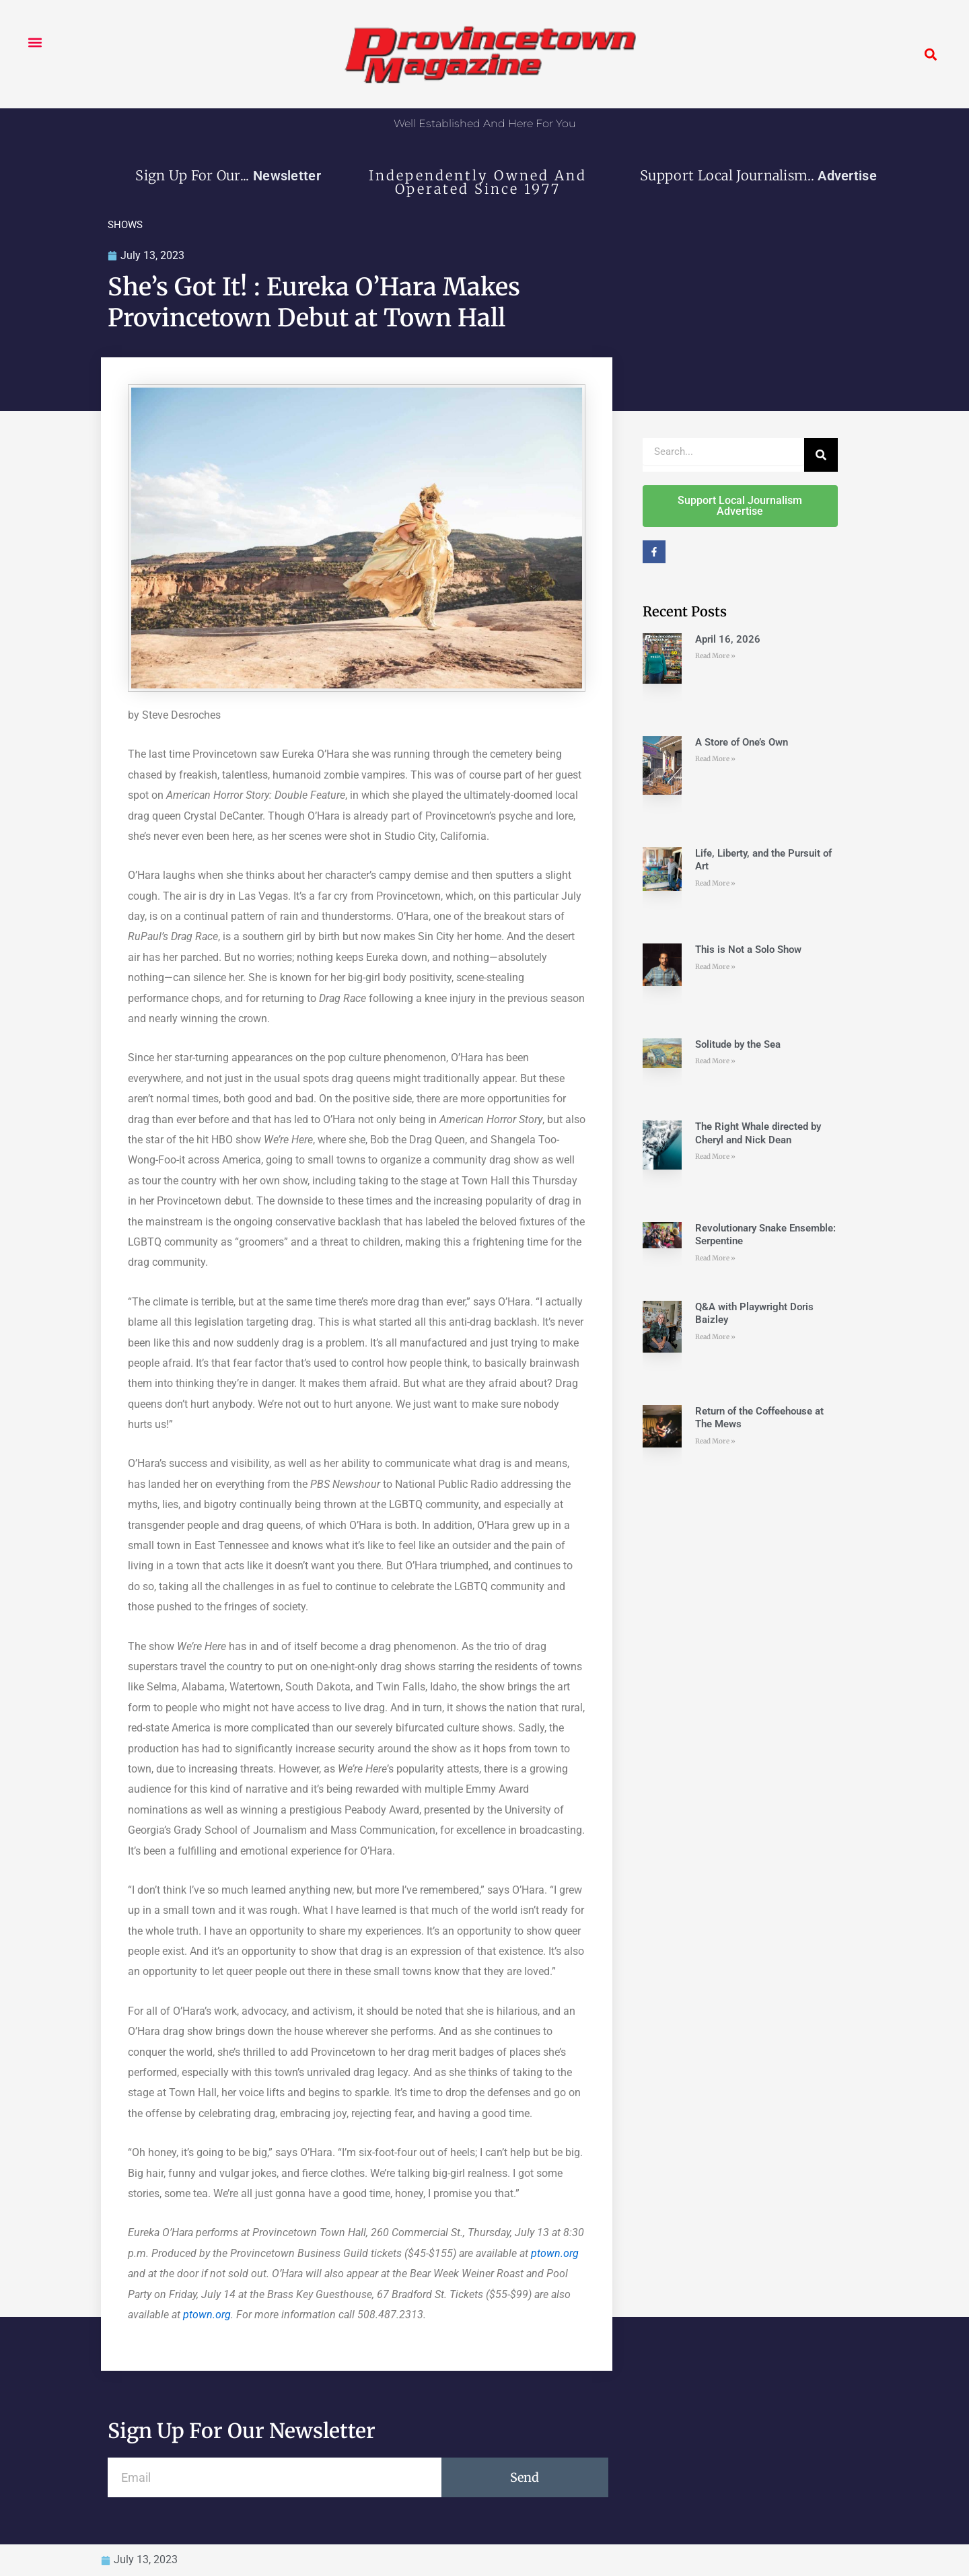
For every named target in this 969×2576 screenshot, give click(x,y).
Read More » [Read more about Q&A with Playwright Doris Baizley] (715, 1336)
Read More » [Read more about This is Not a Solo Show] (715, 966)
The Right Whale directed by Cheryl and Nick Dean (758, 1133)
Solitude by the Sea (738, 1044)
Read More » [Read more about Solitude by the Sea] (715, 1061)
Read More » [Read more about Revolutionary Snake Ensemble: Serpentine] (715, 1258)
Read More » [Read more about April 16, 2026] (715, 655)
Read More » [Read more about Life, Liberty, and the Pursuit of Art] (715, 883)
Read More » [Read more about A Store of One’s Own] (715, 758)
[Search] (821, 455)
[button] (35, 42)
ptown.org (555, 2253)
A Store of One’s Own (741, 742)
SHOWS (125, 225)
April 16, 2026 (727, 639)
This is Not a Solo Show (748, 949)
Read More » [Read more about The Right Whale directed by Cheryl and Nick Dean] (715, 1156)
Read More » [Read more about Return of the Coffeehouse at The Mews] (715, 1441)
